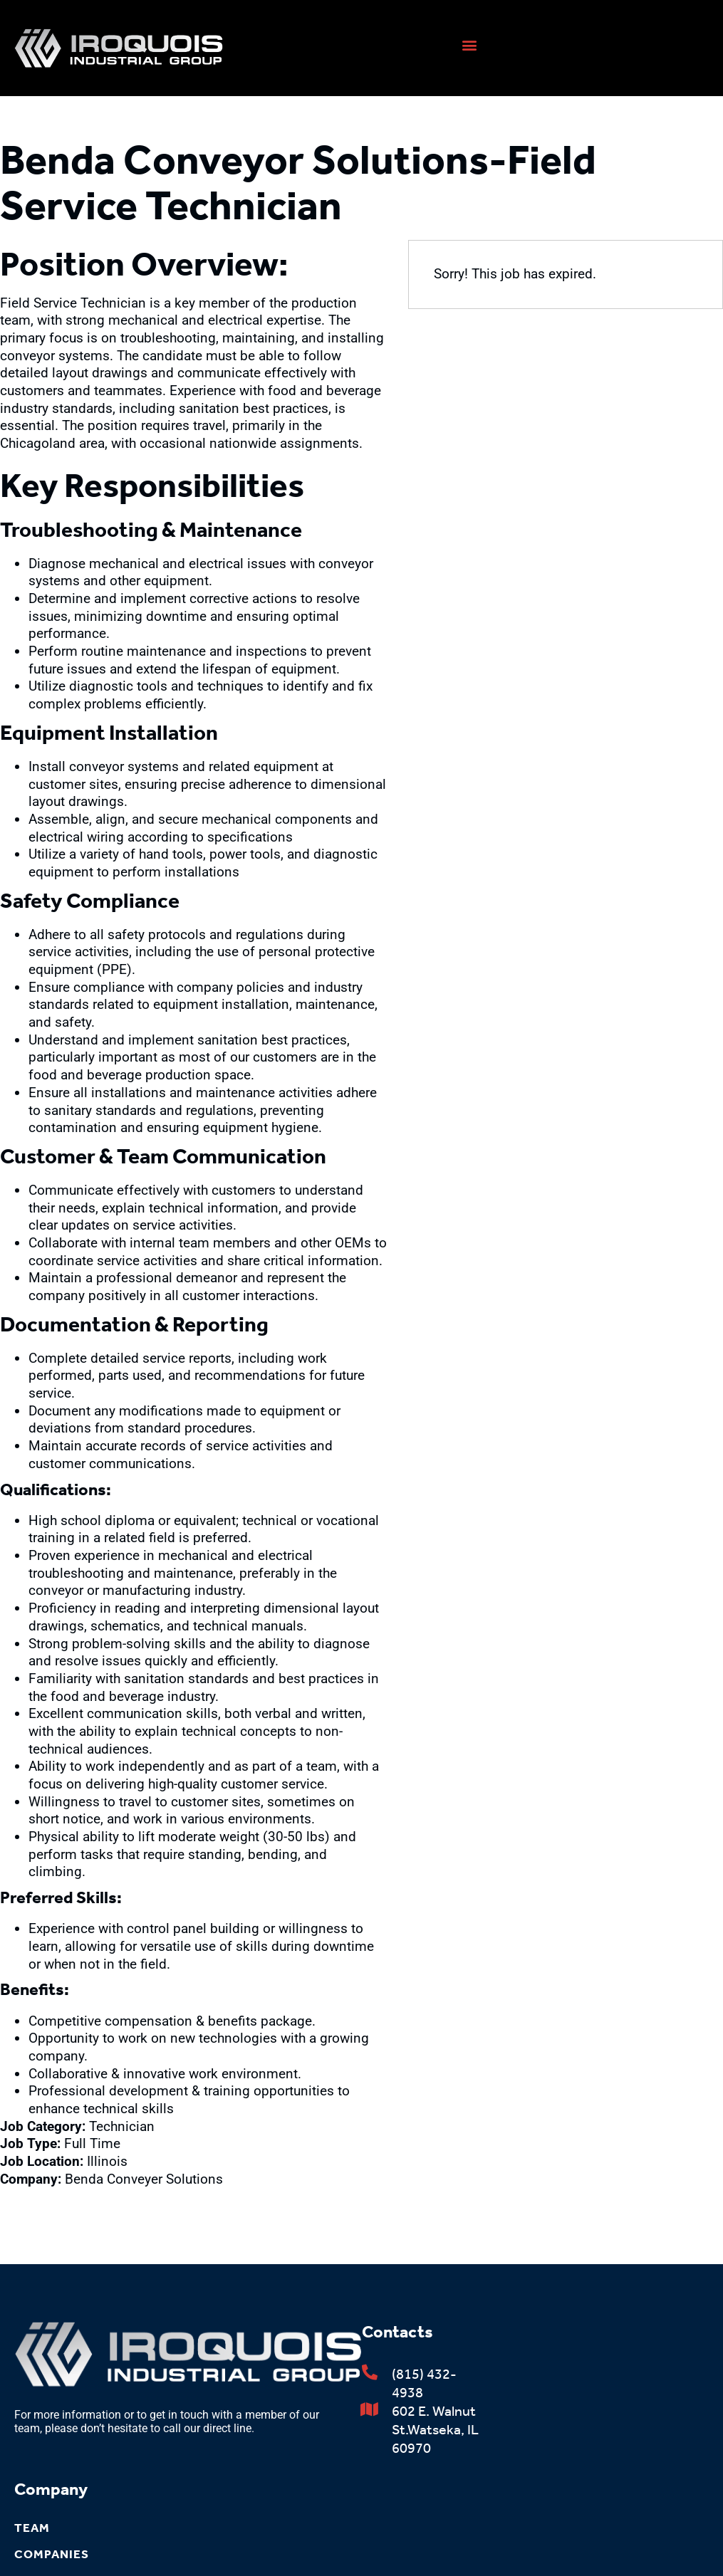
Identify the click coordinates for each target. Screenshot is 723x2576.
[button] (469, 44)
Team (32, 2527)
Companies (51, 2554)
